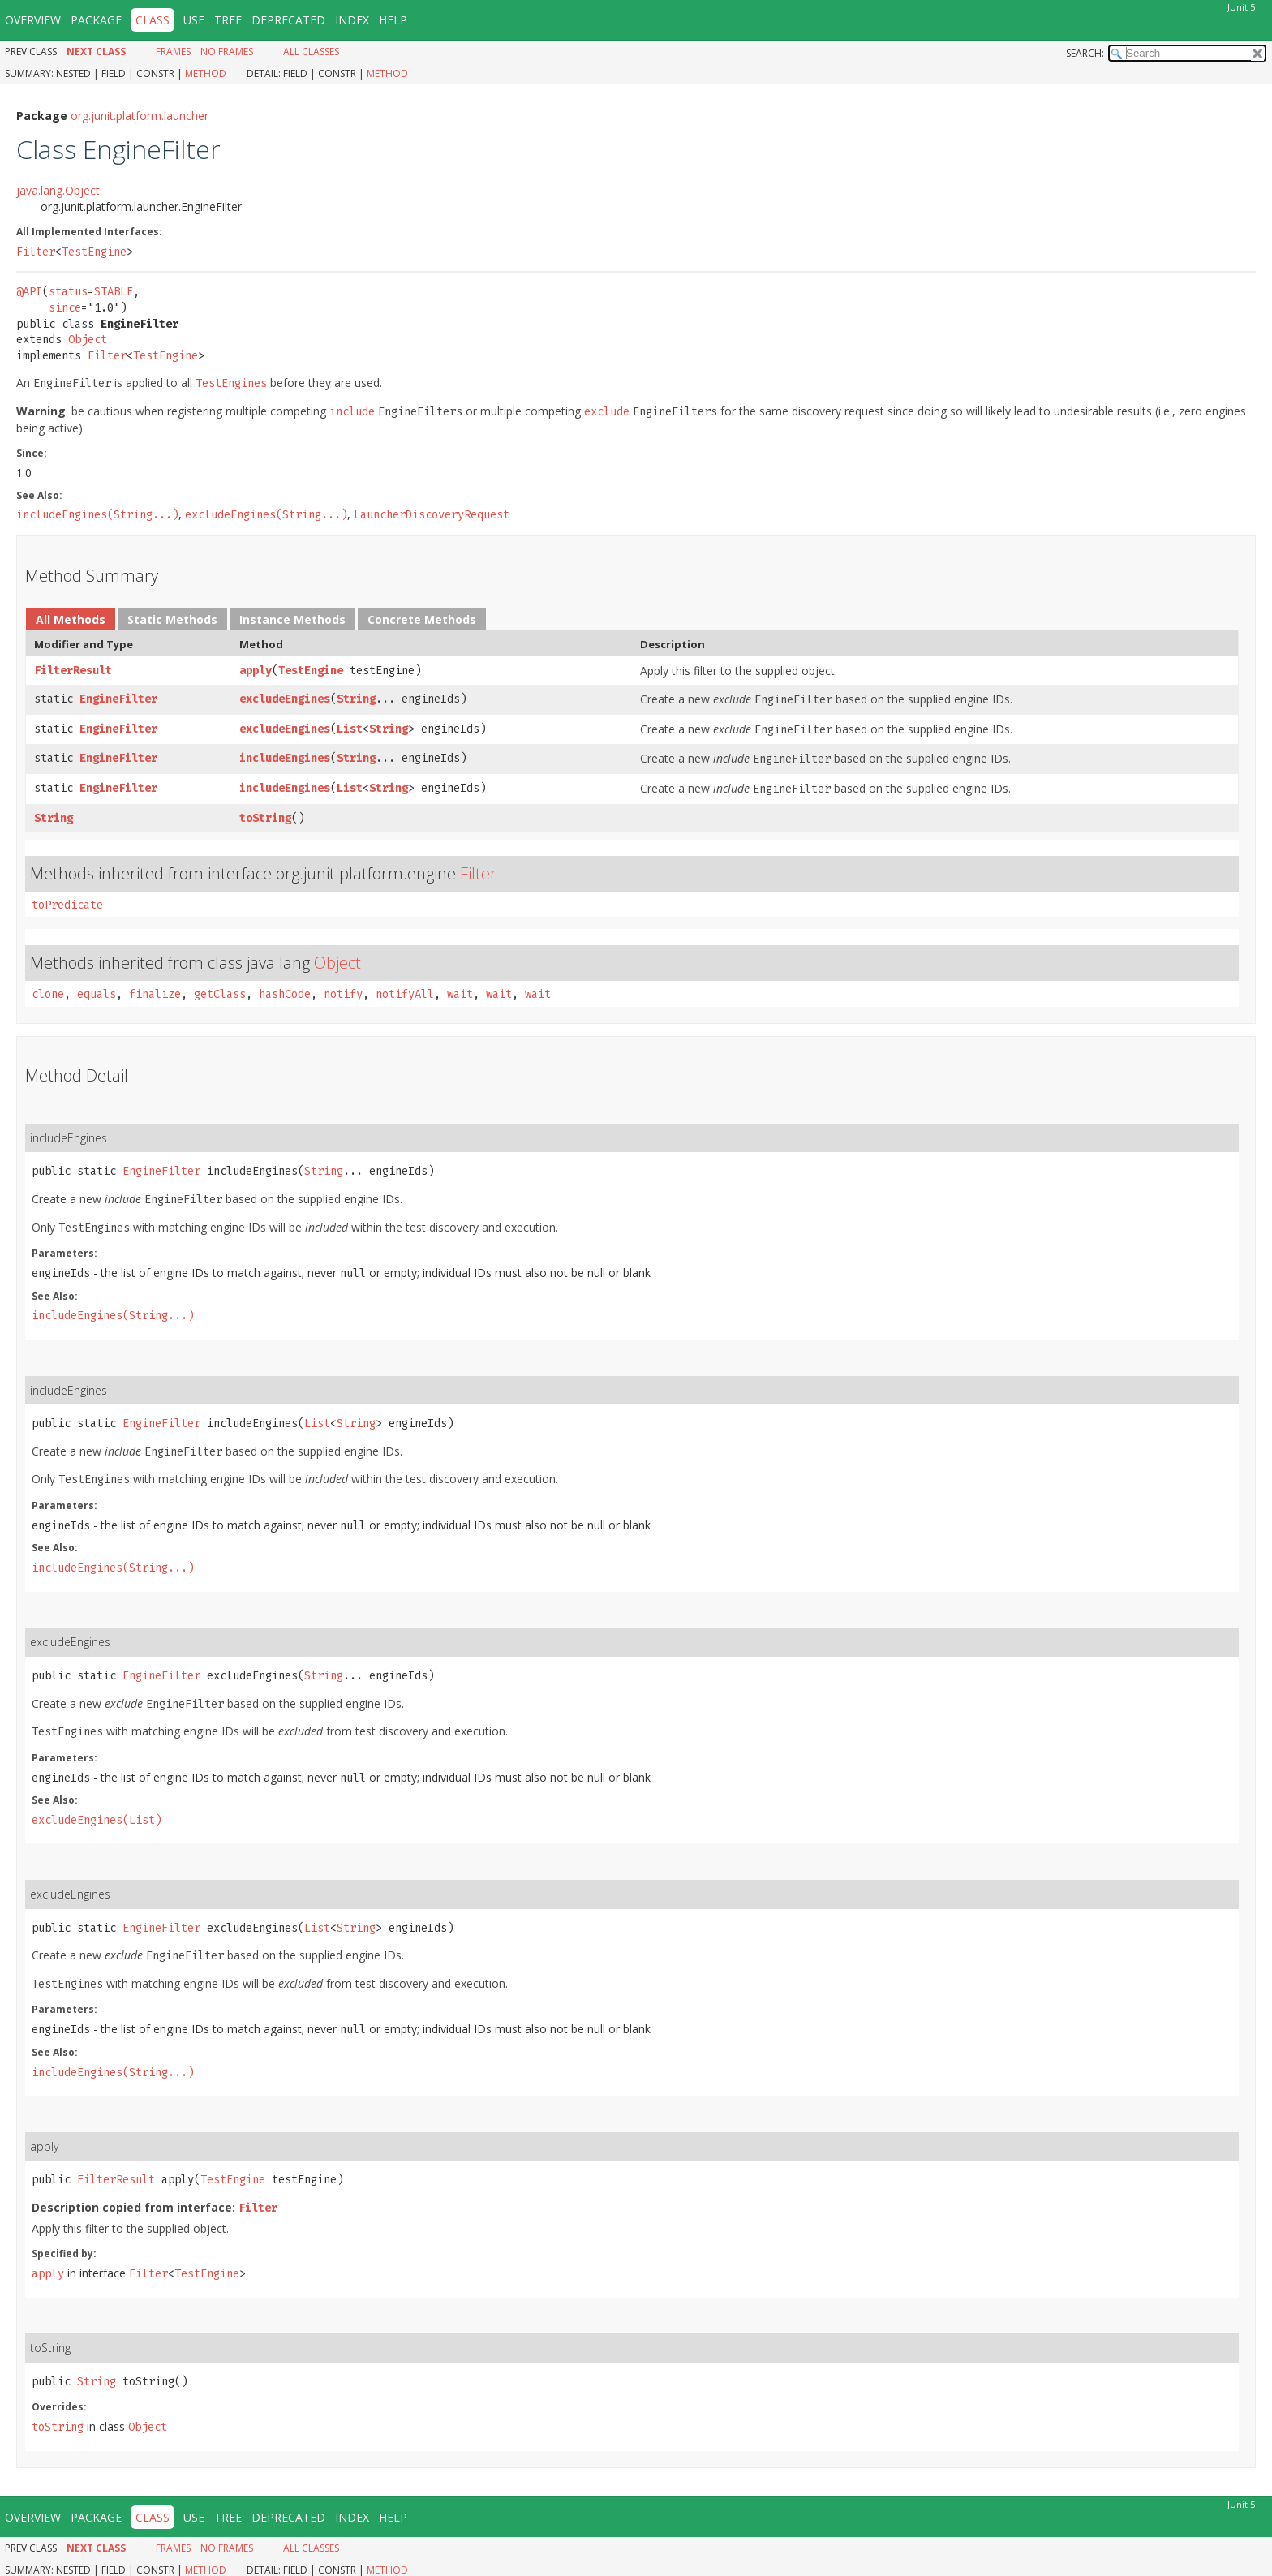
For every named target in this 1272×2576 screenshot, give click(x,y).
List (350, 729)
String (356, 699)
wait (460, 994)
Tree (228, 20)
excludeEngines (284, 699)
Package (96, 20)
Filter (35, 252)
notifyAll (405, 994)
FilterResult (73, 670)
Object (87, 339)
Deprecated (288, 20)
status (68, 292)
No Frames (226, 51)
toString (265, 818)
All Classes (311, 51)
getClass (220, 994)
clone (48, 994)
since (65, 308)
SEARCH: (1085, 53)
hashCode (285, 994)
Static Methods (172, 619)
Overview (33, 20)
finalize (155, 994)
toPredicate (67, 905)
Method (205, 73)
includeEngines (284, 758)
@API (29, 292)
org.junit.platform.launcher (139, 115)
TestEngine (94, 252)
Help (393, 20)
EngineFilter (118, 699)
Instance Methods (292, 619)
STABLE (113, 292)
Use (193, 20)
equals (96, 994)
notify (343, 994)
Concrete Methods (421, 619)
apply (255, 670)
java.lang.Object (58, 190)
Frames (173, 51)
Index (352, 20)
